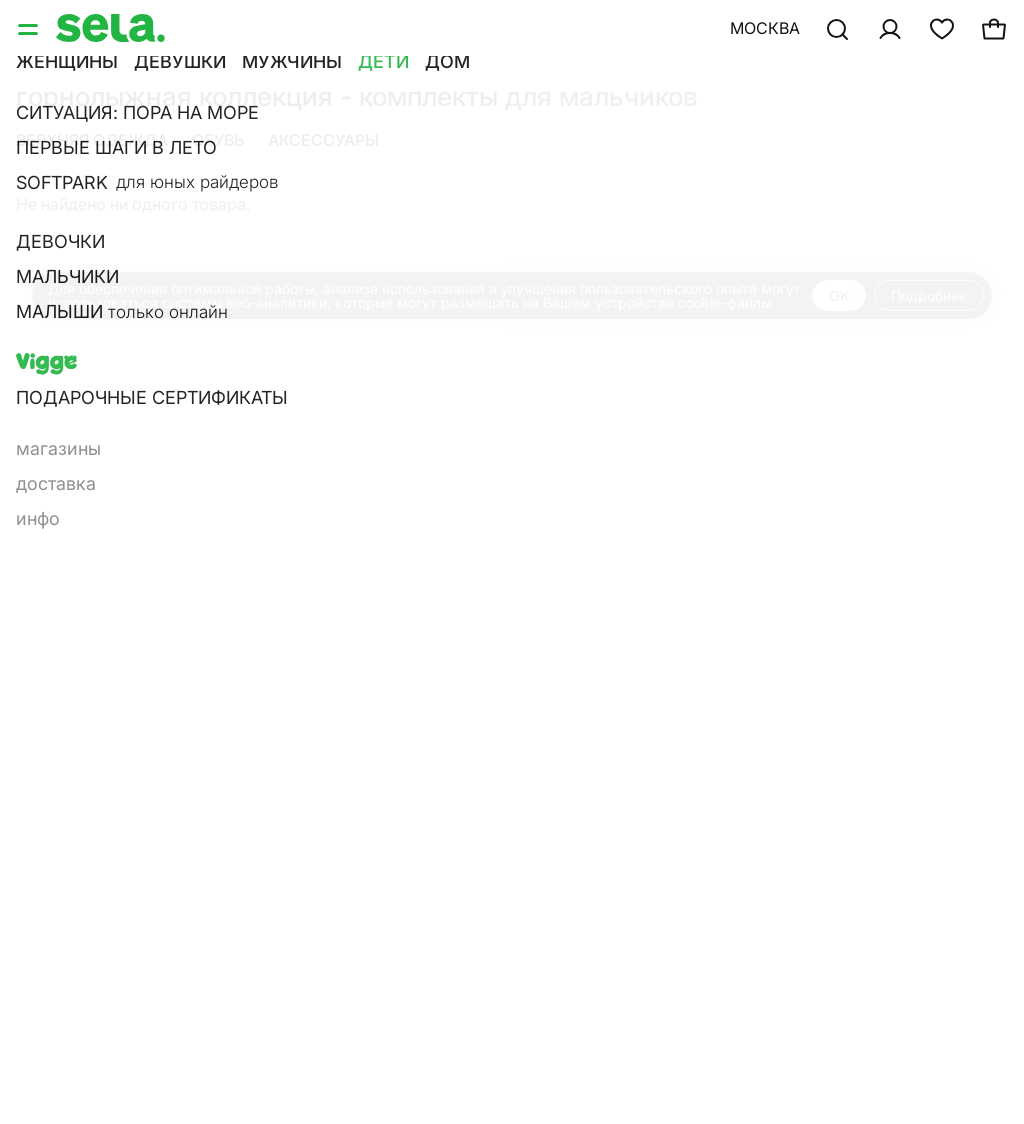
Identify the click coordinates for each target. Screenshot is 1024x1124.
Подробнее (929, 295)
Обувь (218, 140)
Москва (765, 28)
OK (839, 295)
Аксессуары (323, 140)
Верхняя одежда (92, 140)
